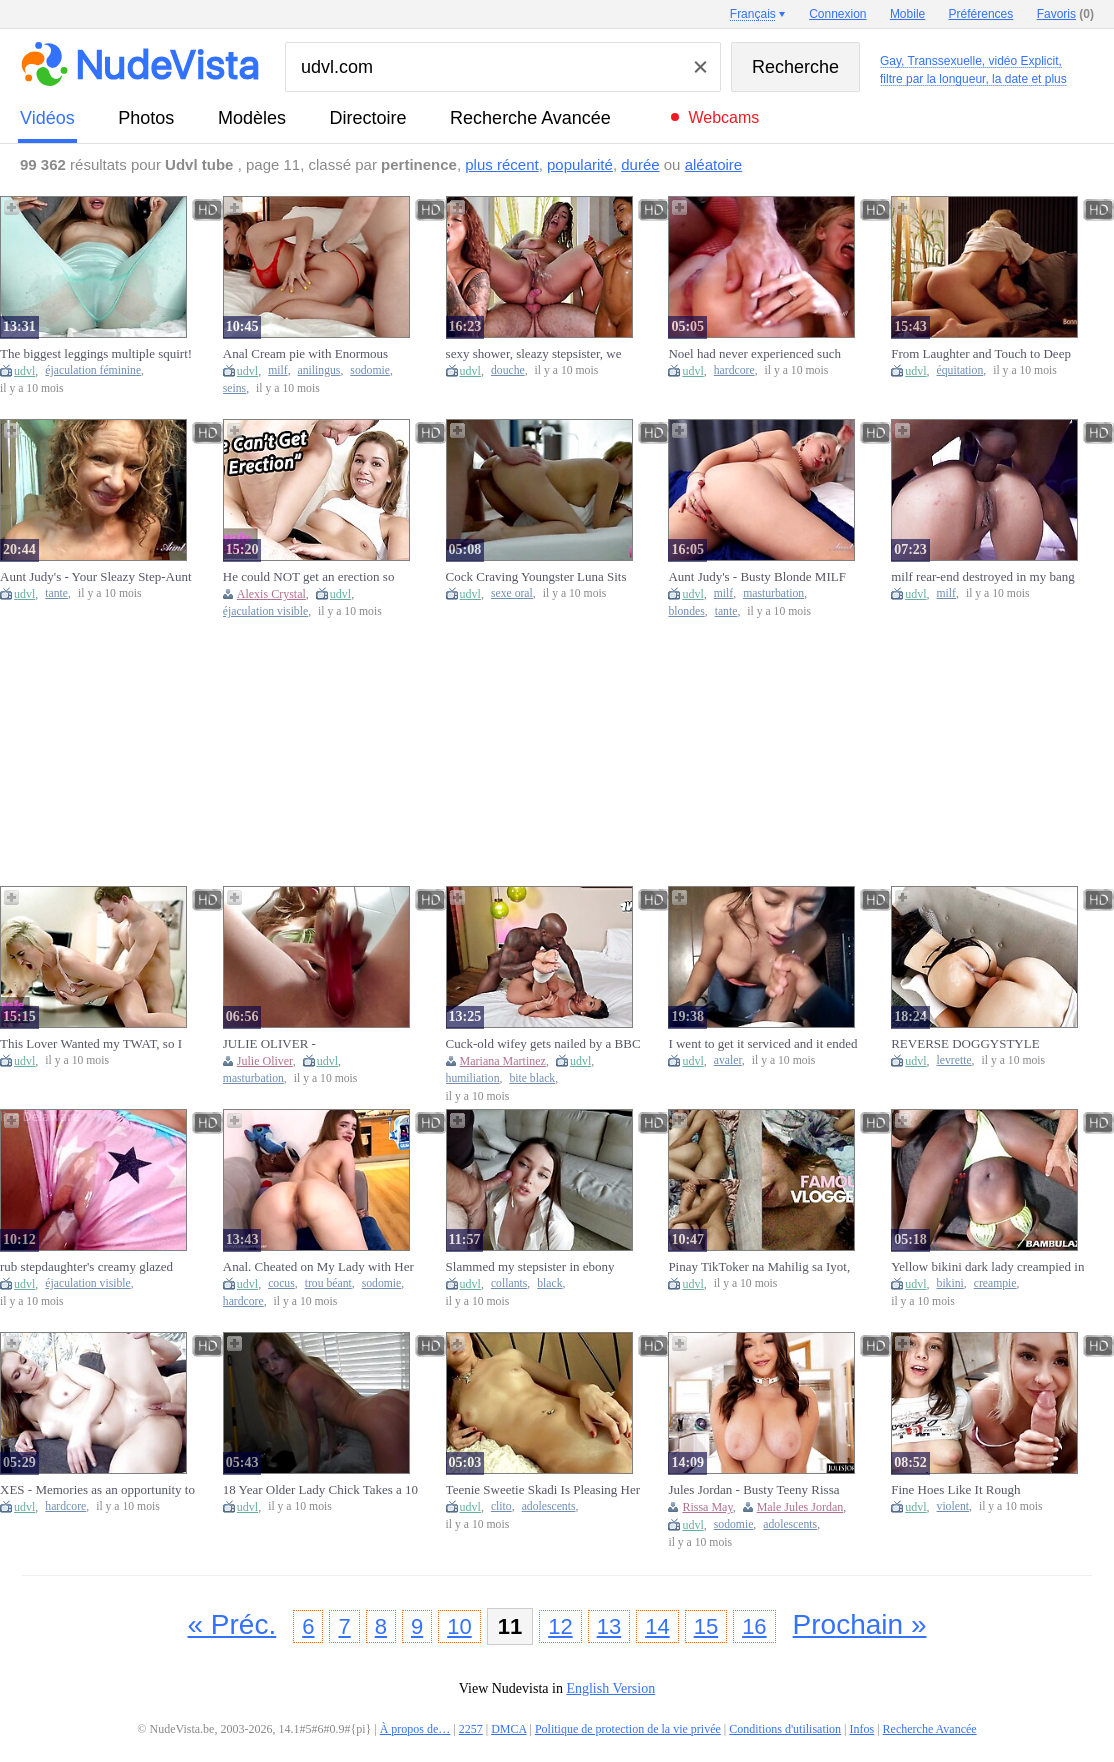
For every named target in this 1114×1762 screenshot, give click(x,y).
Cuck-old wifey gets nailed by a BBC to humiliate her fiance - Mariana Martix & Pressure (543, 1044)
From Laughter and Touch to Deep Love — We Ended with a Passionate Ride (987, 354)
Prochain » (860, 1624)
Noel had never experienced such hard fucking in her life (754, 354)
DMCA (508, 1729)
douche (508, 370)
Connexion (837, 14)
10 (459, 1626)
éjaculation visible (265, 611)
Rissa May (707, 1507)
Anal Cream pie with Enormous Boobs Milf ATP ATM (305, 354)
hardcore (734, 370)
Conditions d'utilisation (785, 1729)
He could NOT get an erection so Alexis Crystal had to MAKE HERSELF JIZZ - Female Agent (309, 577)
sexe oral (512, 593)
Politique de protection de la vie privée (628, 1729)
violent (953, 1506)
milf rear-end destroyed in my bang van (983, 577)
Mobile (907, 14)
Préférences (981, 14)
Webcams (723, 117)
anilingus (319, 370)
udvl (24, 371)
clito (501, 1506)
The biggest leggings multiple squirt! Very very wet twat (96, 354)
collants (509, 1283)
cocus (281, 1283)
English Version (610, 1688)
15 (706, 1626)
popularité (580, 164)
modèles (252, 118)
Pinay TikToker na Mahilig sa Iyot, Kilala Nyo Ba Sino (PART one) (759, 1267)
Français (753, 14)
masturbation (773, 593)
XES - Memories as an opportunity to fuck (97, 1490)
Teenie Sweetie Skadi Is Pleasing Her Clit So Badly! (543, 1490)
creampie (995, 1283)
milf (277, 370)
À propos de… (415, 1729)
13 (609, 1626)
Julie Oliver (265, 1061)
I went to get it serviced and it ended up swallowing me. (762, 1044)
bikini (950, 1283)
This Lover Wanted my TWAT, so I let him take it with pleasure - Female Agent (97, 1044)
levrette (954, 1060)
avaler (728, 1060)
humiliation (473, 1078)
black (549, 1283)
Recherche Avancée (530, 118)
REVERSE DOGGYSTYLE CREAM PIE (965, 1044)
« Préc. (232, 1624)
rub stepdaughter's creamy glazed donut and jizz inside (86, 1267)
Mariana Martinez (503, 1061)
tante (56, 593)
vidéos (47, 118)
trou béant (328, 1283)
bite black (532, 1078)
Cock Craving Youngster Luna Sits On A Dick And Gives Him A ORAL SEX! (541, 577)
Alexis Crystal (271, 594)
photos (146, 118)
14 (657, 1626)
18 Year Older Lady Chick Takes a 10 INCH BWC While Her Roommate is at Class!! (320, 1490)
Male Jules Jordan (800, 1507)
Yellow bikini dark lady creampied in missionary (987, 1267)
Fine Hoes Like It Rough (955, 1489)
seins (234, 388)
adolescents (549, 1506)
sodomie (370, 370)
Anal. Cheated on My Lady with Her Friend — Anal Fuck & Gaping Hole (318, 1267)
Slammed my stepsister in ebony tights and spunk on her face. (530, 1267)
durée (640, 164)
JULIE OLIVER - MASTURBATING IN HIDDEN (309, 1044)
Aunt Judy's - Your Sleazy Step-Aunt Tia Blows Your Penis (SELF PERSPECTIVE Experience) (96, 577)
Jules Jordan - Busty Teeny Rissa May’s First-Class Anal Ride (753, 1490)
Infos (862, 1729)
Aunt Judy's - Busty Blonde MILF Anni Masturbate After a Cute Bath (759, 577)
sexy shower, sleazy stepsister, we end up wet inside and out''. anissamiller (534, 354)
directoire (368, 118)
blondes (686, 611)
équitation (960, 370)
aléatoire (714, 164)
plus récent (501, 164)
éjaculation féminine (93, 370)
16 (754, 1626)
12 (560, 1626)
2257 (471, 1729)
